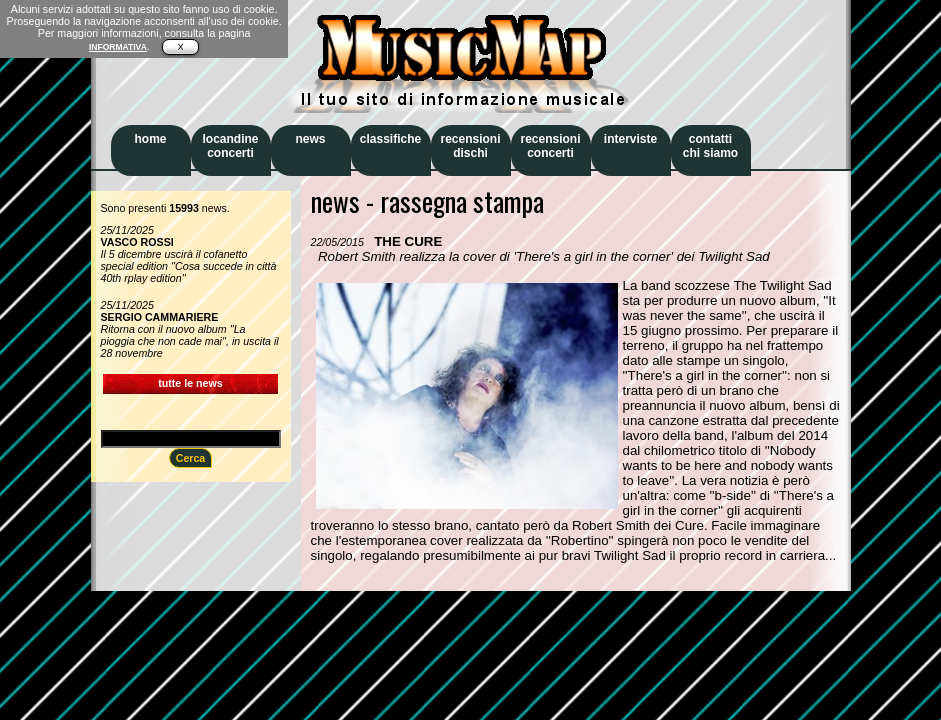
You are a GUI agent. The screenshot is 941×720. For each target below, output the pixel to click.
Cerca (191, 458)
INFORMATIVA (118, 47)
